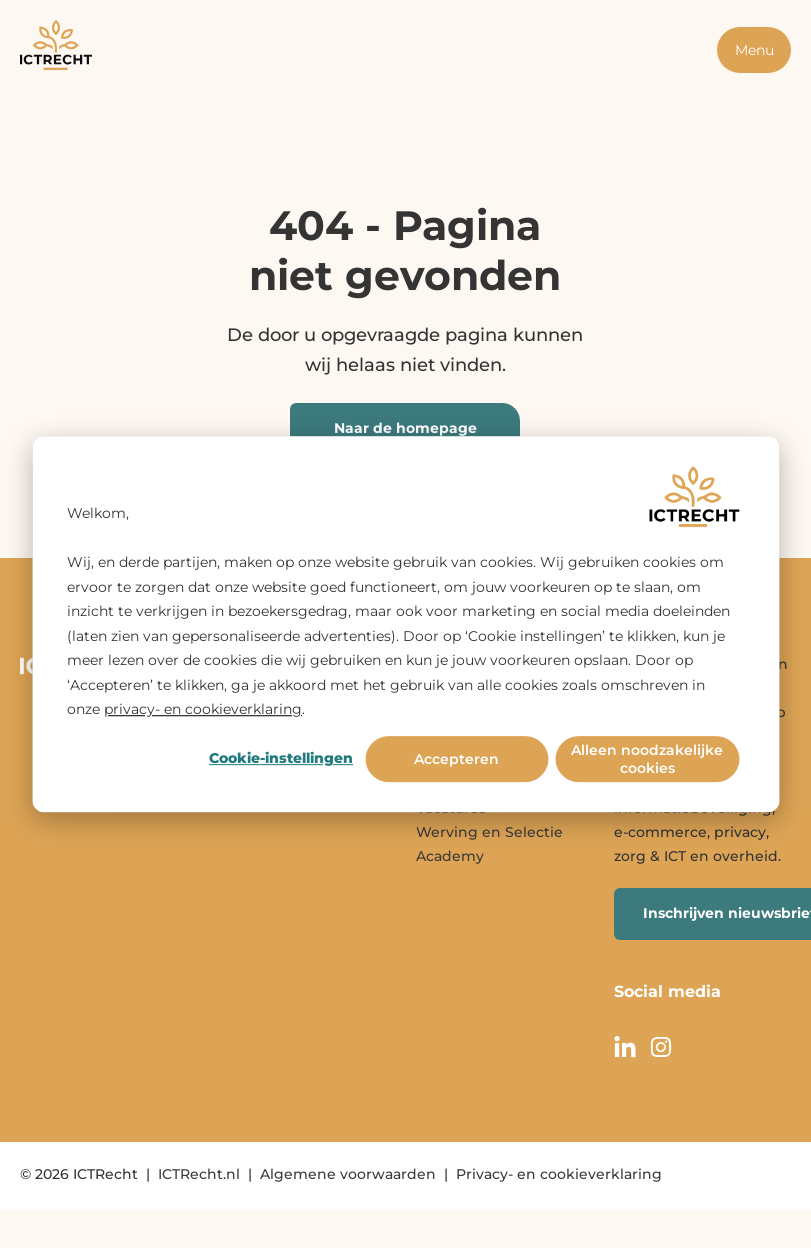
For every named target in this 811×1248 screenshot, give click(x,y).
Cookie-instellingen (281, 759)
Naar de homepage (405, 428)
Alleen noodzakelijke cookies (647, 759)
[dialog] (405, 624)
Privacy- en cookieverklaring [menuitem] (559, 1174)
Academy (450, 856)
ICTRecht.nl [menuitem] (199, 1174)
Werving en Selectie (489, 832)
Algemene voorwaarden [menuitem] (348, 1174)
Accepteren (456, 759)
